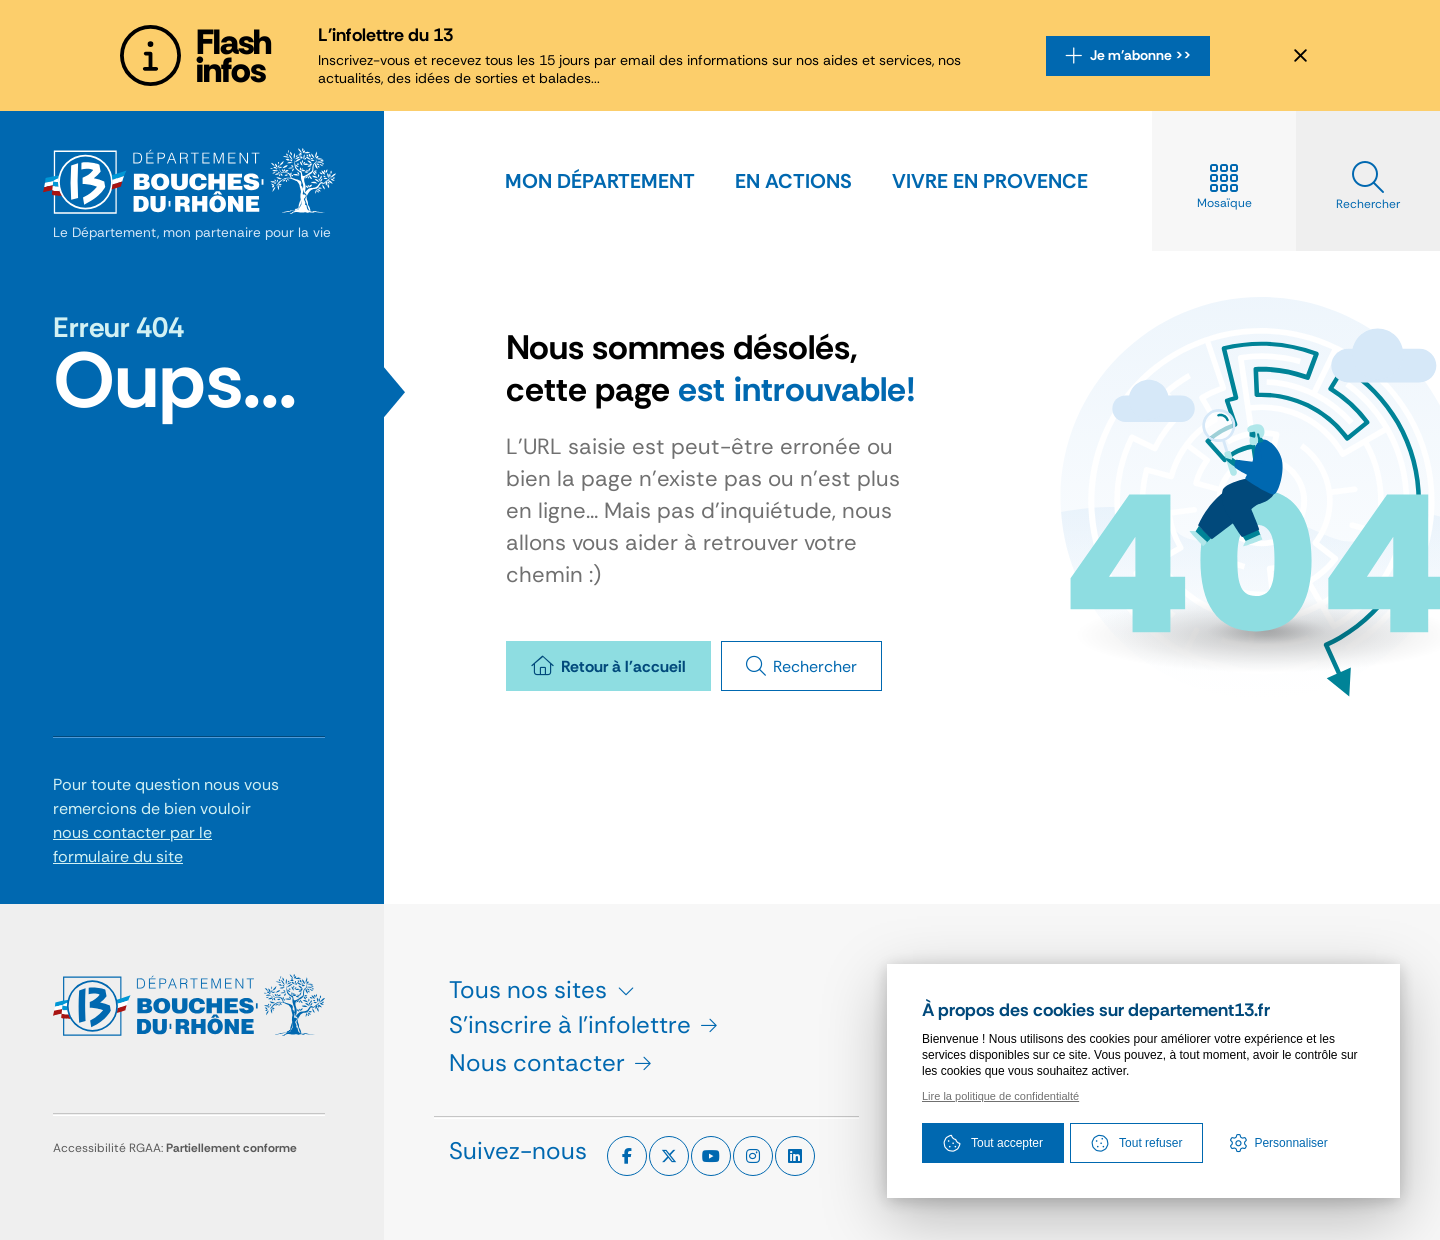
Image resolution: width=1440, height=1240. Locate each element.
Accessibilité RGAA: (175, 1148)
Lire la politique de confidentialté (1000, 1096)
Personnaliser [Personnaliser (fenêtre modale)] (1290, 1143)
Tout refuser (1136, 1143)
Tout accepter (993, 1143)
